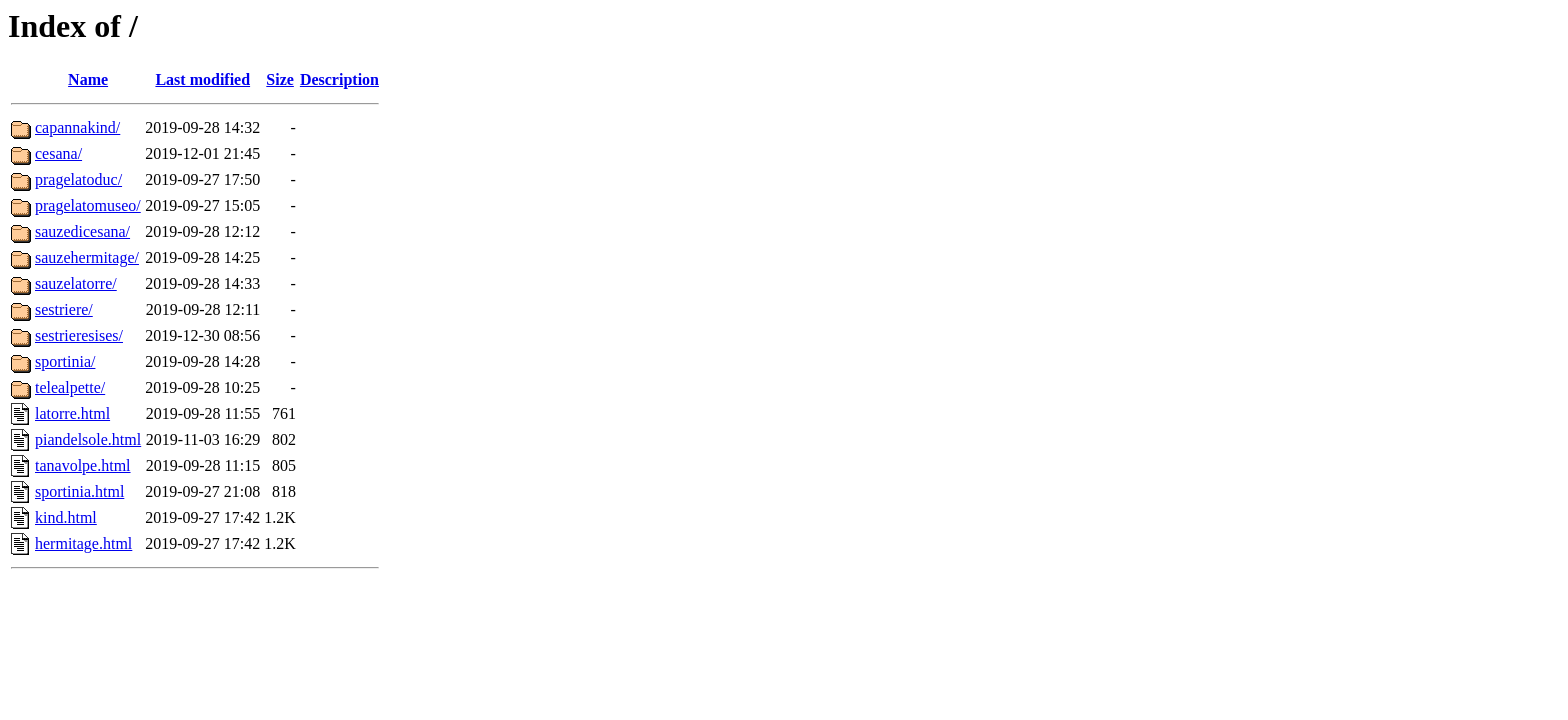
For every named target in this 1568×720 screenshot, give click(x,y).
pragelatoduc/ (78, 179)
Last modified (202, 79)
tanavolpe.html (83, 465)
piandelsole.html (88, 439)
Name (88, 79)
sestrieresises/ (79, 335)
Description (339, 79)
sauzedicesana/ (82, 231)
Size (280, 79)
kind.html (66, 517)
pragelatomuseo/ (88, 205)
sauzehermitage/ (87, 257)
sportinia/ (65, 361)
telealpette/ (70, 387)
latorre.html (72, 413)
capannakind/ (77, 127)
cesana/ (58, 153)
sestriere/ (64, 309)
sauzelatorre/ (76, 283)
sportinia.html (79, 491)
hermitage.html (83, 543)
